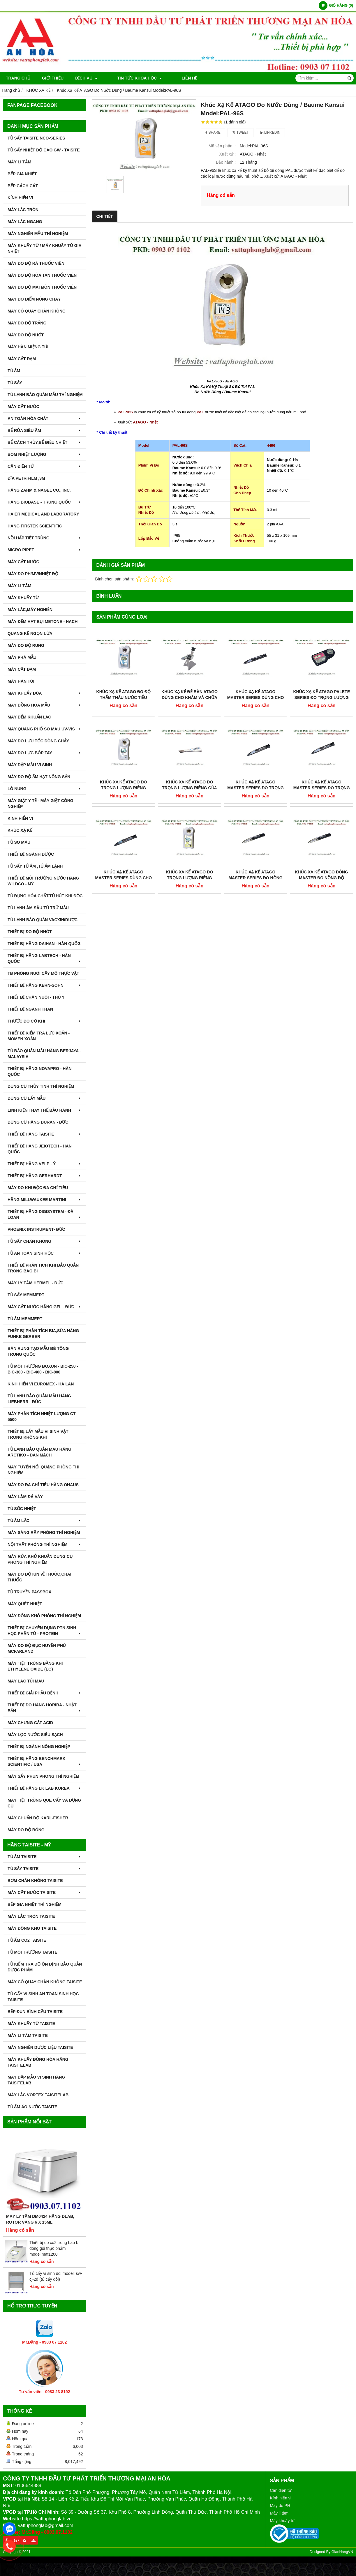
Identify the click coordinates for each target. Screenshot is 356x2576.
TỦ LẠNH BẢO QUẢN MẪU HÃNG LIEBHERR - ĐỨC (39, 1399)
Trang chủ (18, 78)
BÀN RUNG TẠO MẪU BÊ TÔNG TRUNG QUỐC (38, 1351)
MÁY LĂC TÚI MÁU (26, 1681)
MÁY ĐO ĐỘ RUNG (26, 645)
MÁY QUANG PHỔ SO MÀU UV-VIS (45, 729)
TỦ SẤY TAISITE (45, 1868)
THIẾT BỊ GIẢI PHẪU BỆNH (45, 1693)
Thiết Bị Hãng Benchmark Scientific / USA (45, 1761)
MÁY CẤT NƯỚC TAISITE (45, 1892)
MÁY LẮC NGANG (25, 221)
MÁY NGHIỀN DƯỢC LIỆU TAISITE (40, 2047)
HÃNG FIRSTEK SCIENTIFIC (35, 526)
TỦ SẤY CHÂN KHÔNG (45, 1241)
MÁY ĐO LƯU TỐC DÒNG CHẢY (38, 741)
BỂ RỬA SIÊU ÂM (45, 430)
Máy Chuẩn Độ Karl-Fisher (38, 1818)
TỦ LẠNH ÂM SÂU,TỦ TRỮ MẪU (38, 907)
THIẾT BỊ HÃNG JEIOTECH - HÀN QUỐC (40, 1149)
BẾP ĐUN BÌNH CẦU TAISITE (35, 2011)
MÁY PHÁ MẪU (22, 657)
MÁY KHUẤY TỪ (23, 597)
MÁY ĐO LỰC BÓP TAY (45, 753)
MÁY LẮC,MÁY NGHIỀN (30, 609)
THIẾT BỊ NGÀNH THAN (30, 1009)
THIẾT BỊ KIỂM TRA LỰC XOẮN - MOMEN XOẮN (39, 1036)
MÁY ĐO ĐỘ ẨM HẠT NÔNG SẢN (39, 776)
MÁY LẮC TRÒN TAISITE (31, 1916)
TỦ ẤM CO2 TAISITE (27, 1940)
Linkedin (270, 132)
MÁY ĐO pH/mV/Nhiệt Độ (33, 573)
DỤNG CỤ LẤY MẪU (45, 1098)
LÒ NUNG (45, 788)
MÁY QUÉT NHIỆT (25, 1604)
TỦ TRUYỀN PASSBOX (29, 1592)
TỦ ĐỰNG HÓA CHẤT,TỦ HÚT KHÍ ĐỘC (45, 896)
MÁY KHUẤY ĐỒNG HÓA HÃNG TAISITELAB (38, 2062)
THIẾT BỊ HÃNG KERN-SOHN (45, 985)
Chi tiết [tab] (104, 216)
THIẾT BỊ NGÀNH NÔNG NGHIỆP (39, 1746)
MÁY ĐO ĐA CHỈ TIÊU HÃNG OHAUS (43, 1484)
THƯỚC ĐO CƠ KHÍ (45, 1021)
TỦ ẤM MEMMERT (25, 1318)
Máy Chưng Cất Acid (30, 1722)
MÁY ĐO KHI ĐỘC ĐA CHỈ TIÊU (38, 1187)
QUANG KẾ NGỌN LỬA (30, 633)
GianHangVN (342, 2552)
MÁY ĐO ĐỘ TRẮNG (27, 323)
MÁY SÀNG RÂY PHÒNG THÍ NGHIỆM (44, 1532)
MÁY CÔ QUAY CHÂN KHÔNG (37, 311)
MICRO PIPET (45, 550)
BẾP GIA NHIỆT (22, 174)
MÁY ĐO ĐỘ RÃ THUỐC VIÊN (36, 263)
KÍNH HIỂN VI (20, 197)
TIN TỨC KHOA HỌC (131, 78)
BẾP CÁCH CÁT (23, 185)
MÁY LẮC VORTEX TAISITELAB (38, 2095)
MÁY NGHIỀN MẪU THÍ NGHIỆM (38, 233)
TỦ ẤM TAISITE (45, 1856)
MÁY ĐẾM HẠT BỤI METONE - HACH (42, 621)
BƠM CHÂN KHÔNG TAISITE (35, 1880)
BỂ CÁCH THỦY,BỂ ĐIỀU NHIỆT (45, 442)
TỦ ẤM (14, 370)
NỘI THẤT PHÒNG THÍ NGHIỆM (45, 1544)
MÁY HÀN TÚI (21, 681)
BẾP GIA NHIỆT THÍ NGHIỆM (34, 1904)
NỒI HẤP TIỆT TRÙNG (45, 538)
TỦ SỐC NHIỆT (22, 1508)
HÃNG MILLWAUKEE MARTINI (45, 1199)
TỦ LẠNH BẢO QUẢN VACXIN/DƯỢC (42, 919)
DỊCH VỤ (86, 78)
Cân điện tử (280, 2490)
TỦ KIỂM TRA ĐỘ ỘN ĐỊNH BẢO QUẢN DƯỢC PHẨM (45, 1967)
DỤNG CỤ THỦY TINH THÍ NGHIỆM (41, 1086)
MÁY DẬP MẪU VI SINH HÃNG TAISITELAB (36, 2080)
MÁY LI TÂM (19, 162)
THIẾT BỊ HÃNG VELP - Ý (45, 1163)
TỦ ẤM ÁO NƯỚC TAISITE (32, 2106)
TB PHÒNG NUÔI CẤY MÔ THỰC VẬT (43, 973)
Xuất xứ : (227, 154)
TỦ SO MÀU (19, 842)
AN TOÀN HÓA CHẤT (45, 418)
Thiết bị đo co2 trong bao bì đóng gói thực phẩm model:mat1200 (54, 2248)
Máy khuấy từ (282, 2520)
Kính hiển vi (280, 2498)
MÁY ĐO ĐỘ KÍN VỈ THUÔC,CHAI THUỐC (39, 1577)
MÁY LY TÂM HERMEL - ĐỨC (36, 1283)
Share (213, 132)
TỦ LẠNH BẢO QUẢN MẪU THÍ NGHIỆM (45, 394)
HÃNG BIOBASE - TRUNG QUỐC (45, 502)
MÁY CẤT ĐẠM (22, 358)
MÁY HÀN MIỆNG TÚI (28, 347)
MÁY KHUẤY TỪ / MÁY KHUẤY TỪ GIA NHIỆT (44, 248)
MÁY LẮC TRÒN (23, 209)
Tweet (240, 132)
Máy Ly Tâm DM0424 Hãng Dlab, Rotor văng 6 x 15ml (40, 2219)
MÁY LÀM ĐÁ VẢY (25, 1496)
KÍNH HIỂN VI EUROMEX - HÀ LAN (41, 1384)
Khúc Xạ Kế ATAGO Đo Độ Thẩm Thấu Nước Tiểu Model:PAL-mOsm (123, 697)
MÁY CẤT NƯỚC (23, 406)
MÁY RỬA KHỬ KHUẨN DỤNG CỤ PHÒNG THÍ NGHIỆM (40, 1559)
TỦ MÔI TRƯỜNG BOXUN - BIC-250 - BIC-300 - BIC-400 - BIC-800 (43, 1369)
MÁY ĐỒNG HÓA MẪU (45, 705)
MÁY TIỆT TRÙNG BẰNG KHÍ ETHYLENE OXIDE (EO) (35, 1666)
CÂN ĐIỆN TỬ (45, 466)
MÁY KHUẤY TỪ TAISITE (31, 2023)
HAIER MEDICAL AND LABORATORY (43, 514)
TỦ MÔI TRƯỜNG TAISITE (32, 1952)
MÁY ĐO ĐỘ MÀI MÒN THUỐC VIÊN (42, 287)
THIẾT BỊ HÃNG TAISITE (45, 1134)
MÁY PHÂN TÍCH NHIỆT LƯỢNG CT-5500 (42, 1416)
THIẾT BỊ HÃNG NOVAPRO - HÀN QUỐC (40, 1071)
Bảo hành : (226, 162)
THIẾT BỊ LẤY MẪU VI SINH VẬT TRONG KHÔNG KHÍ (38, 1434)
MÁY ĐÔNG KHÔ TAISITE (32, 1928)
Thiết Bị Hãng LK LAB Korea (45, 1788)
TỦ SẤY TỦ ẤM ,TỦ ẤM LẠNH (35, 866)
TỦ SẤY (15, 382)
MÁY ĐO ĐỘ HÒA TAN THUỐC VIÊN (42, 275)
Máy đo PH (280, 2505)
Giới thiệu (53, 78)
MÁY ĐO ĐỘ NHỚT (26, 335)
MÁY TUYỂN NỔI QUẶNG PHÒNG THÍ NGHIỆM (43, 1470)
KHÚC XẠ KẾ (20, 830)
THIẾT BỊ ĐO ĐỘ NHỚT (30, 931)
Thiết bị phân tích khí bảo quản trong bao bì (43, 1268)
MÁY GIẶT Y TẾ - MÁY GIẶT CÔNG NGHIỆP (40, 803)
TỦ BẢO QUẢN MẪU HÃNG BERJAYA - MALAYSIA (44, 1053)
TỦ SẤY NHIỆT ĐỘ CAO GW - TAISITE (44, 150)
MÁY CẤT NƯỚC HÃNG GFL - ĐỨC (45, 1306)
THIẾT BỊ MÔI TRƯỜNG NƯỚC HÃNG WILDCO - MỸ (43, 881)
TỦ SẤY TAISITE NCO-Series (36, 138)
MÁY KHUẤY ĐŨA (45, 693)
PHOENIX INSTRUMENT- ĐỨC (36, 1229)
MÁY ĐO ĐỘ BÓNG (26, 1830)
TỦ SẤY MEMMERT (26, 1295)
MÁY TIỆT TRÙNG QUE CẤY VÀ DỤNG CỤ (44, 1803)
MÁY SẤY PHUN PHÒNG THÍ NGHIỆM (43, 1776)
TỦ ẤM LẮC (45, 1520)
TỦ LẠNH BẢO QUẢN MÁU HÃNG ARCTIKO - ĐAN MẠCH (39, 1452)
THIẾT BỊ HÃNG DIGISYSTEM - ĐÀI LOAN (45, 1214)
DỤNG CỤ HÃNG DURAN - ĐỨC (38, 1122)
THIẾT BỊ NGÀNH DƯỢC (31, 854)
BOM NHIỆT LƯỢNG (45, 454)
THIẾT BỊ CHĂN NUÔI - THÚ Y (36, 997)
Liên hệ (173, 78)
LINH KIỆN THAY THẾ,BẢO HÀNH (45, 1110)
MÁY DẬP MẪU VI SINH (30, 764)
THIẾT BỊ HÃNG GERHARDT (45, 1175)
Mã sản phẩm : (222, 146)
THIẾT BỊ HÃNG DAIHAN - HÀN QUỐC (45, 943)
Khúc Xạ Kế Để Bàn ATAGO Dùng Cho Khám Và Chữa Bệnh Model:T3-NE (189, 697)
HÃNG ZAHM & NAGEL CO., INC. (39, 490)
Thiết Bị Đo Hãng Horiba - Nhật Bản (45, 1708)
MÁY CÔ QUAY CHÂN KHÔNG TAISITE (45, 1982)
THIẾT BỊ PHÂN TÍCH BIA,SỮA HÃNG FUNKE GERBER (43, 1333)
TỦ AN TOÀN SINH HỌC (45, 1253)
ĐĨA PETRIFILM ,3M (26, 478)
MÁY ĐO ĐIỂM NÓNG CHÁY (34, 299)
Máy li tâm (279, 2513)
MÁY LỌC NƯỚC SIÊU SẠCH (35, 1734)
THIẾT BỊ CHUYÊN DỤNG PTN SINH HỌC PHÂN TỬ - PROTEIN (45, 1630)
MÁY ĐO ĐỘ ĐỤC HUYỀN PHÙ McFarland (37, 1648)
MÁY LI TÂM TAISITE (28, 2035)
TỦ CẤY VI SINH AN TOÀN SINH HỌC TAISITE (43, 1996)
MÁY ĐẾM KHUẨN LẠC (29, 717)
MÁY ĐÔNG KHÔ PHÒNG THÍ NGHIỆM (45, 1615)
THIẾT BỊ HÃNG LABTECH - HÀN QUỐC (45, 958)
